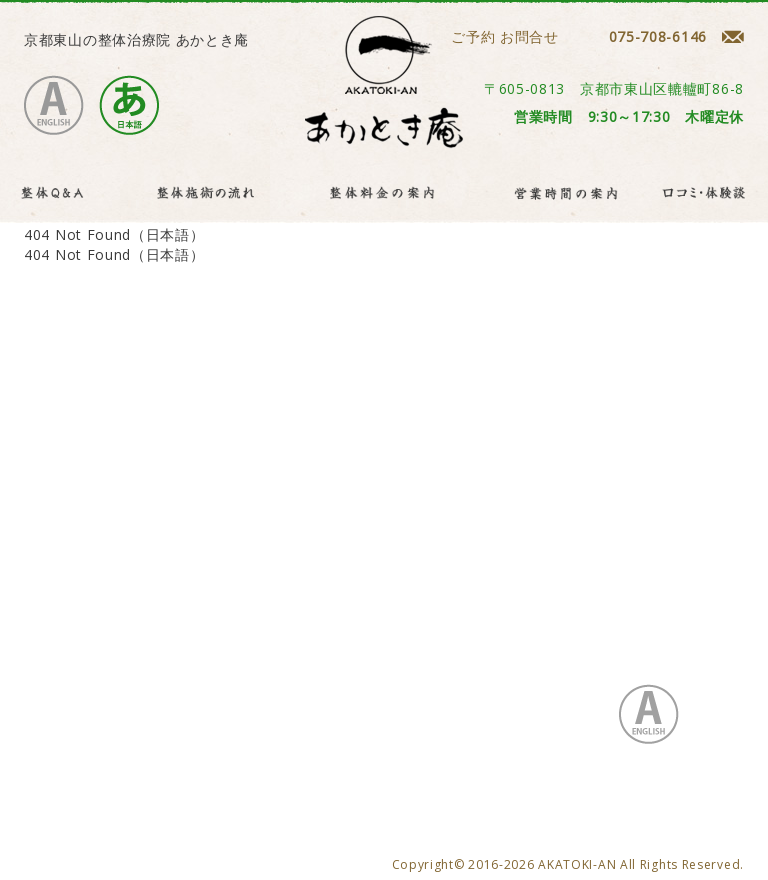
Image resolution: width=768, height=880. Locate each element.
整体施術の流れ (226, 624)
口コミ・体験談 (600, 624)
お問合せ (53, 644)
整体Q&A (122, 624)
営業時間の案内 (475, 624)
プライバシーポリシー (178, 644)
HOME (46, 624)
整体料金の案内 (350, 624)
